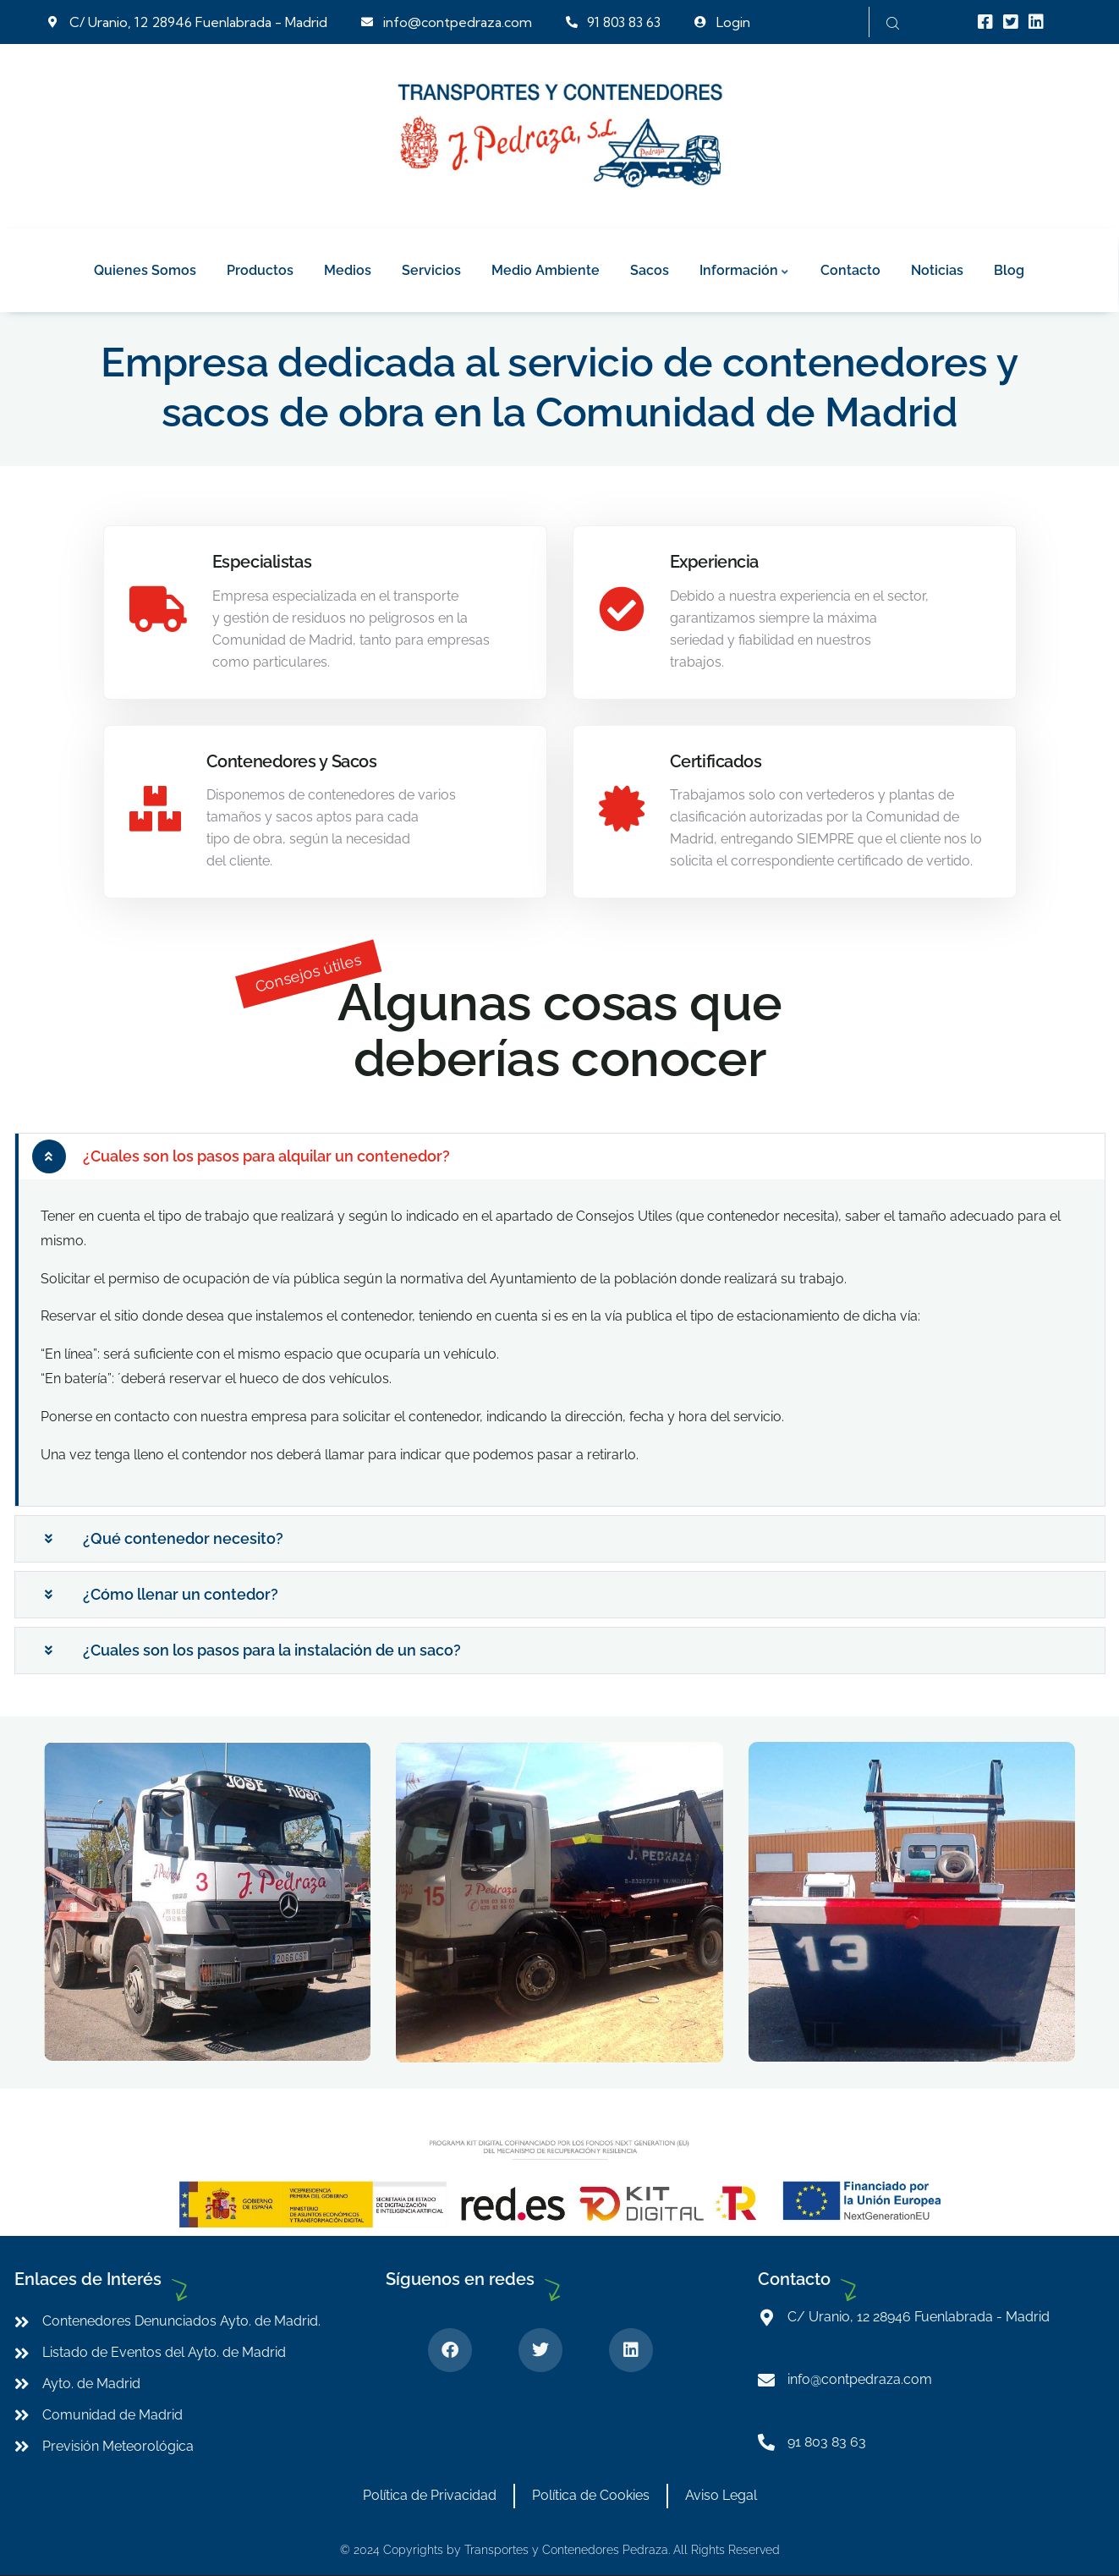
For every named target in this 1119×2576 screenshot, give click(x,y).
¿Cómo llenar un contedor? (180, 1594)
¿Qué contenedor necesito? (183, 1538)
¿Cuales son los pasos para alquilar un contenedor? (266, 1156)
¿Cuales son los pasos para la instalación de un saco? (272, 1650)
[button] (560, 1156)
